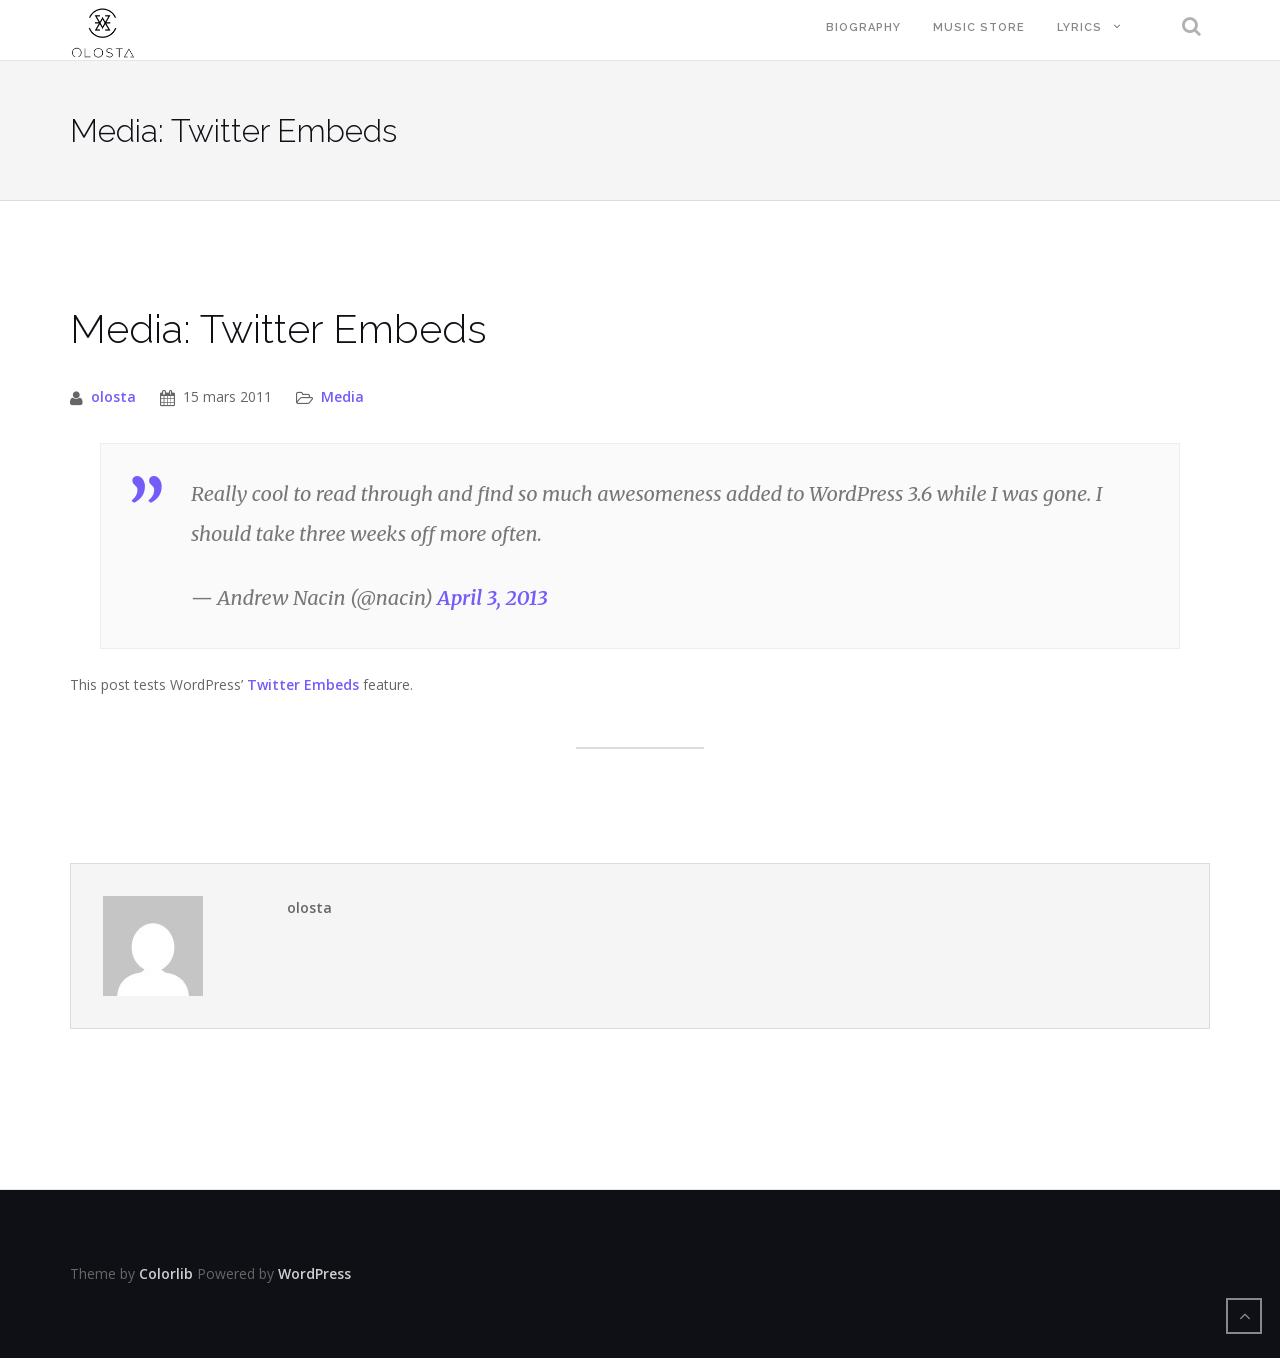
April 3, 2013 (492, 597)
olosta (113, 396)
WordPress (314, 1273)
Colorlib (166, 1273)
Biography (863, 27)
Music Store (979, 27)
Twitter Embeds (303, 684)
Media (342, 396)
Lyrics (1079, 27)
